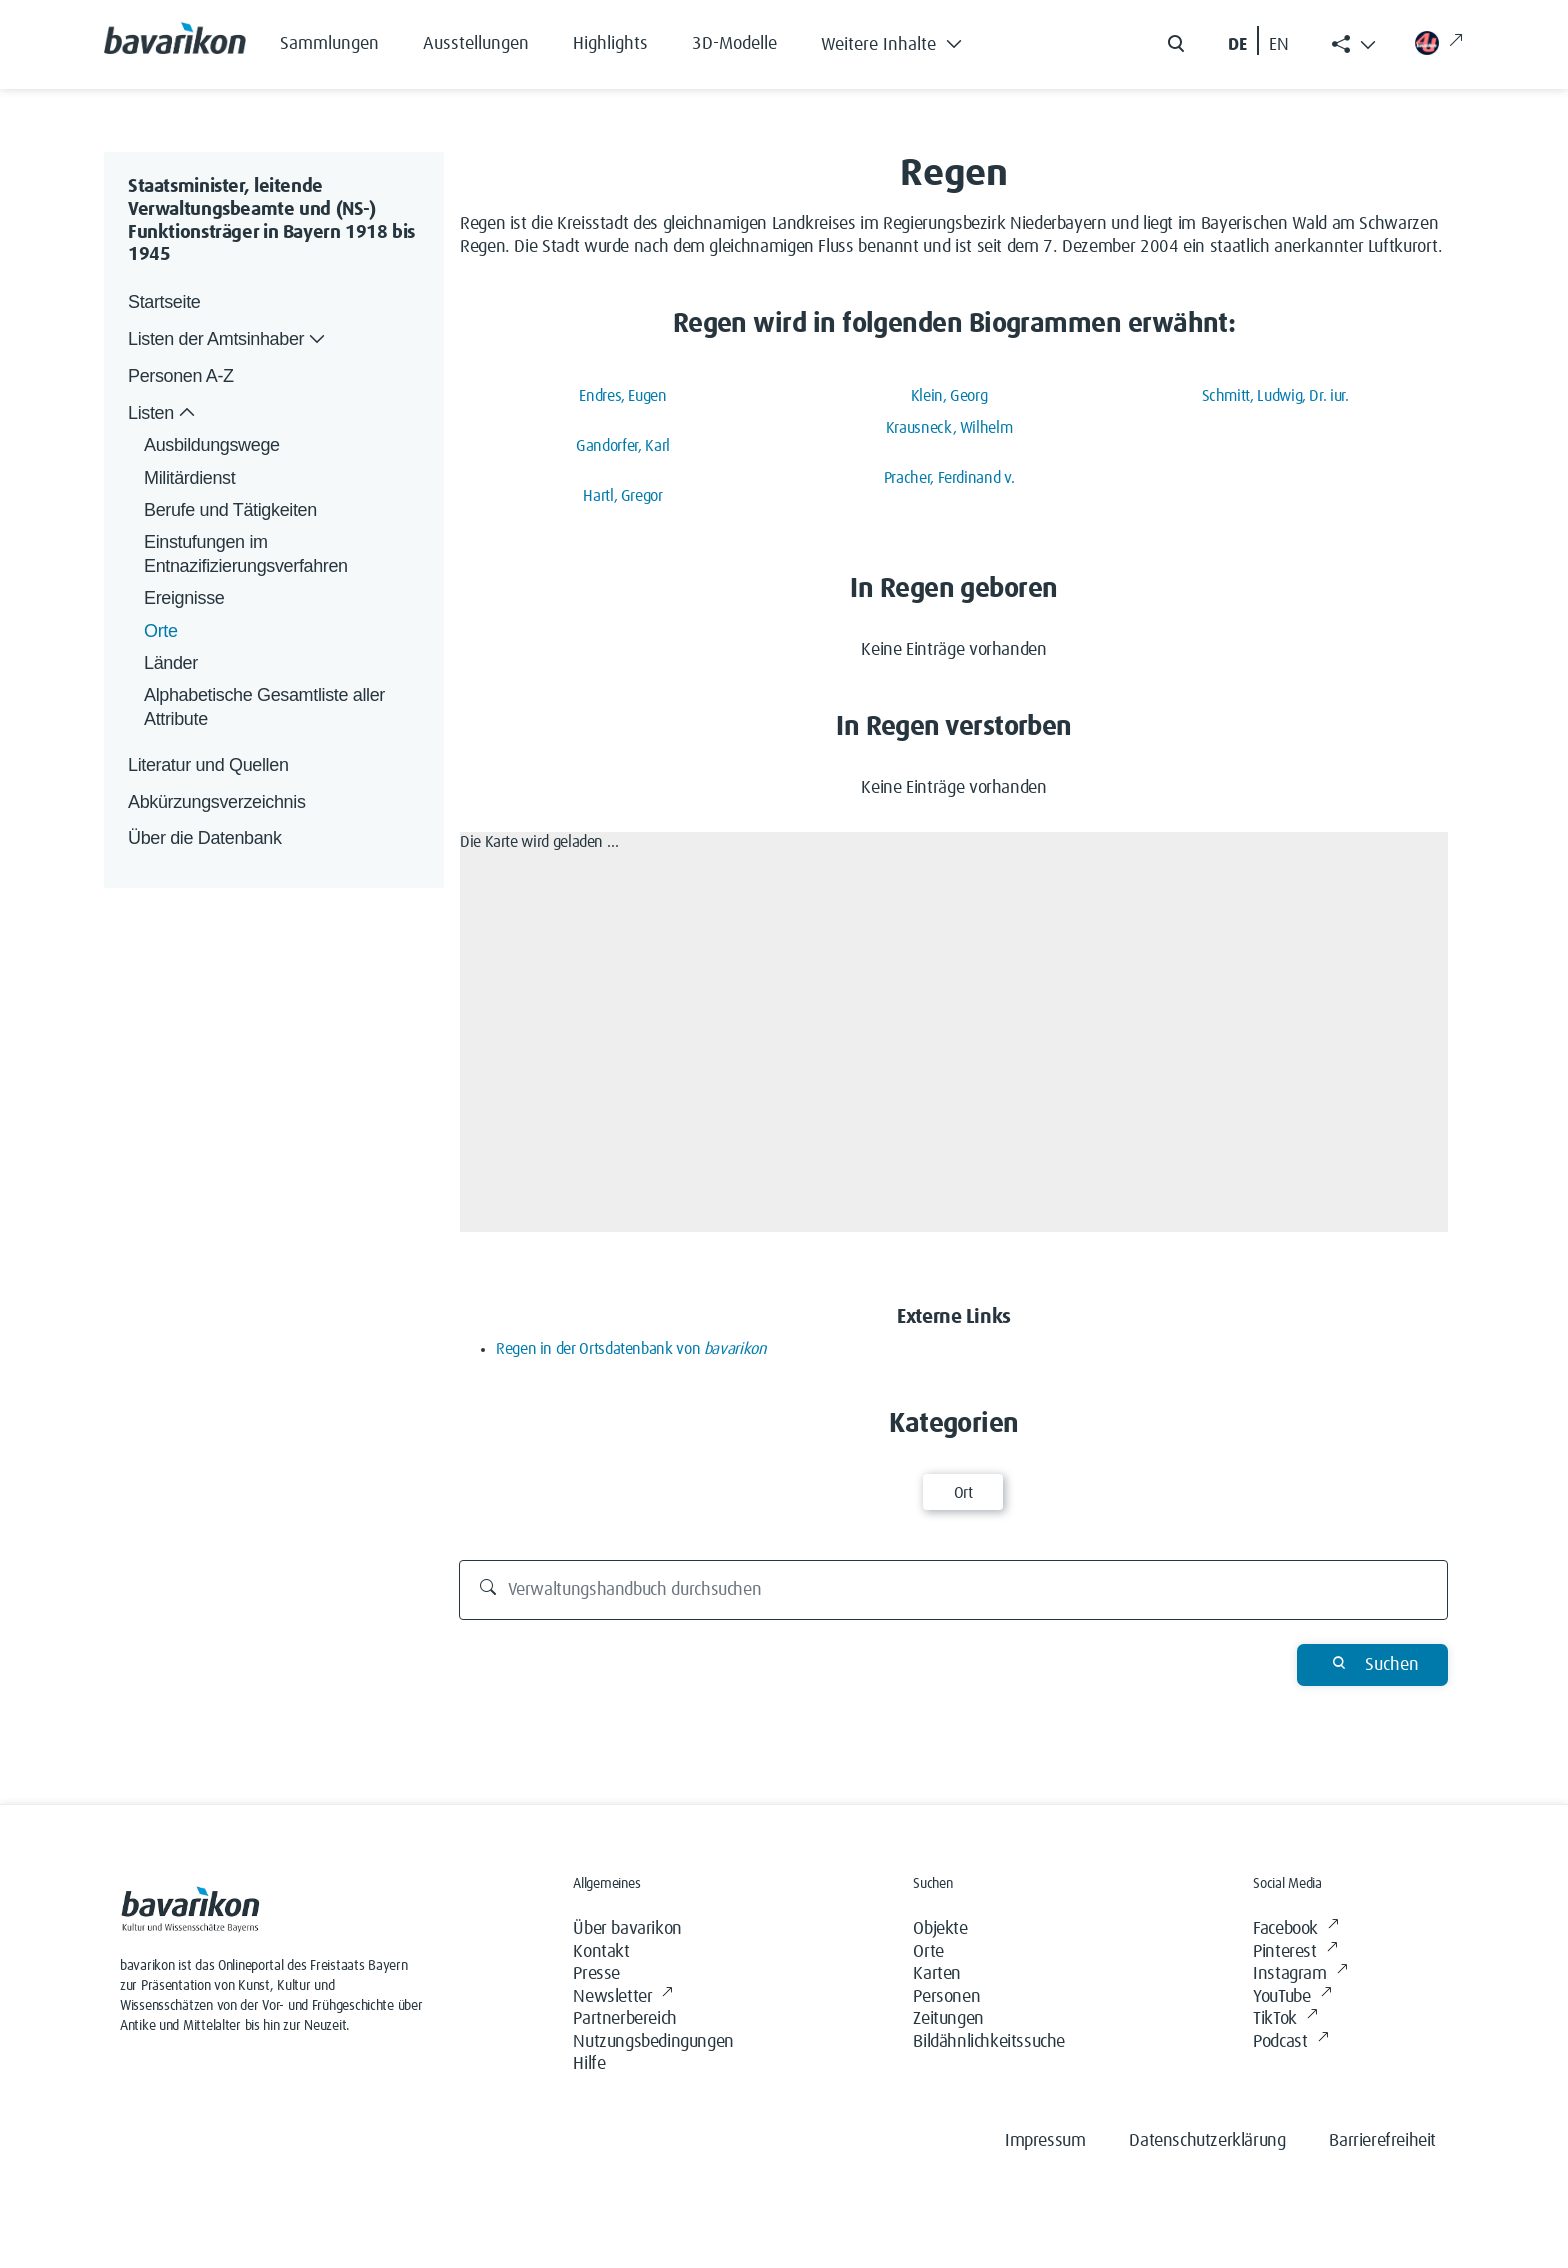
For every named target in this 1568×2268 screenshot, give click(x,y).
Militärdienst (189, 478)
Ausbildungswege (212, 445)
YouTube (1292, 1997)
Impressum (1045, 2141)
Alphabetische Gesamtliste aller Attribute (267, 706)
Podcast (1290, 2042)
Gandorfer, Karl (623, 446)
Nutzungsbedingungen (653, 2042)
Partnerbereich (624, 2019)
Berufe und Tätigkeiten (230, 510)
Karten (937, 1974)
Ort (963, 1493)
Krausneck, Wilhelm (949, 428)
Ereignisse (184, 598)
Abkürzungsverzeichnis (217, 802)
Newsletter (623, 1997)
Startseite (164, 302)
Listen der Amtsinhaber (228, 339)
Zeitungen (948, 2019)
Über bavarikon (627, 1929)
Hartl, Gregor (622, 496)
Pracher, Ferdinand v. (949, 478)
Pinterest (1295, 1952)
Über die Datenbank (205, 838)
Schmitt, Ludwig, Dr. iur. (1275, 396)
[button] (906, 40)
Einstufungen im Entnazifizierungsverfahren (246, 553)
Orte (161, 631)
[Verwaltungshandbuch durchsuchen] (954, 1590)
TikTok (1285, 2019)
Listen (163, 413)
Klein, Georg (949, 396)
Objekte (940, 1929)
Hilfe (589, 2064)
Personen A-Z (181, 376)
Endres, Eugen (622, 396)
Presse (596, 1974)
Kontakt (601, 1952)
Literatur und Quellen (208, 765)
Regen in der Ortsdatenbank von (631, 1349)
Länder (171, 663)
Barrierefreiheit (1382, 2141)
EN (1279, 45)
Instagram (1300, 1974)
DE (1237, 45)
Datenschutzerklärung (1207, 2141)
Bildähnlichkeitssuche (989, 2042)
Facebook (1295, 1929)
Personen (946, 1997)
